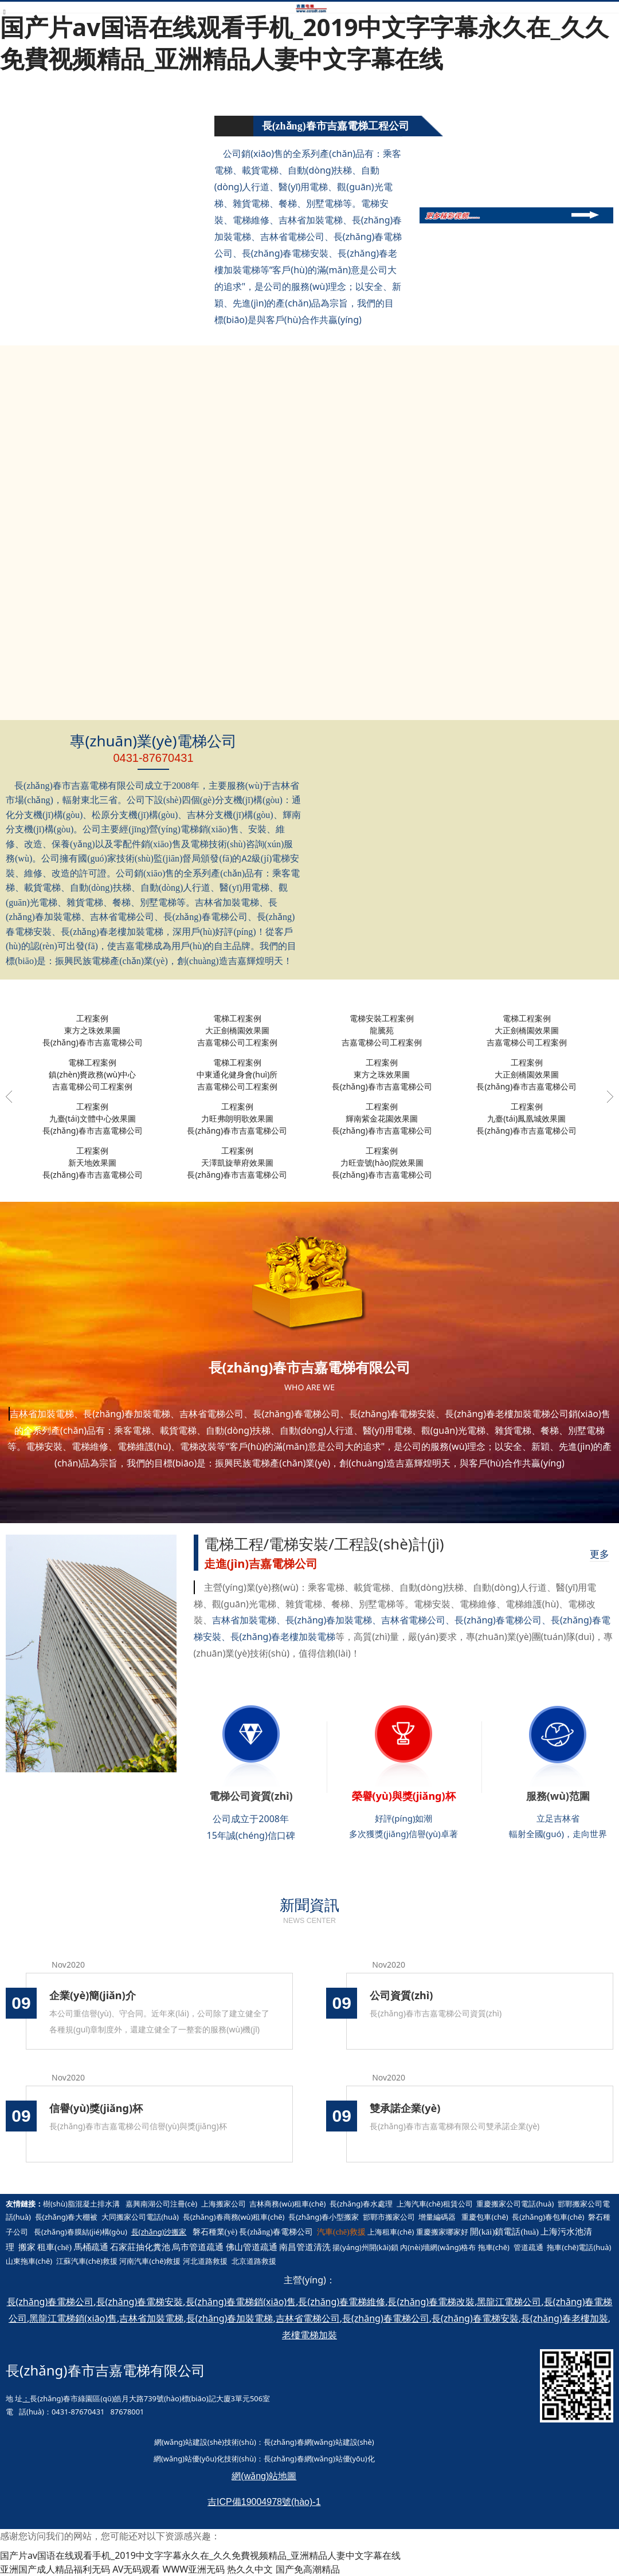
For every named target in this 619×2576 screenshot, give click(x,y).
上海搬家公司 (223, 2204)
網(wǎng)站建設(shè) (189, 2442)
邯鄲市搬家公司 (389, 2217)
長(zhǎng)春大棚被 (66, 2217)
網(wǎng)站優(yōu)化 (189, 2458)
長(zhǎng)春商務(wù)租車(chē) (234, 2217)
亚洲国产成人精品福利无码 (55, 2569)
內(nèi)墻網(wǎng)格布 (438, 2247)
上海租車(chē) (390, 2232)
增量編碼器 (437, 2217)
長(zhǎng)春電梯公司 (276, 2232)
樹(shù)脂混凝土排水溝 (81, 2204)
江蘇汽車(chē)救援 (86, 2261)
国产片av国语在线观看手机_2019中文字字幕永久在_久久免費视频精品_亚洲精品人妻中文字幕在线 (304, 42)
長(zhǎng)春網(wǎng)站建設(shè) (319, 2442)
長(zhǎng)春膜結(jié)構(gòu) (80, 2232)
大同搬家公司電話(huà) (140, 2217)
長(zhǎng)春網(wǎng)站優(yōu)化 (319, 2458)
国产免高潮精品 (308, 2569)
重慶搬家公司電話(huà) (515, 2204)
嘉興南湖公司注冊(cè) (161, 2204)
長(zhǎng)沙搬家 (159, 2232)
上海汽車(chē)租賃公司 (435, 2204)
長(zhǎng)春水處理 (361, 2204)
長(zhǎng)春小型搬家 (323, 2217)
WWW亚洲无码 (194, 2569)
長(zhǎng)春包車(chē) (548, 2217)
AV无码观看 (136, 2569)
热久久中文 (250, 2569)
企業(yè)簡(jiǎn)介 (92, 1995)
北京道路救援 (254, 2261)
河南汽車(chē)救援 (150, 2261)
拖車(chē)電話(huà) (579, 2247)
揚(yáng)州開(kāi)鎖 (365, 2247)
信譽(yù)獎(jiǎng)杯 (96, 2108)
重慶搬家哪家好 (442, 2232)
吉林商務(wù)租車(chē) (287, 2204)
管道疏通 (528, 2247)
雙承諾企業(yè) (405, 2108)
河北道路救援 (205, 2261)
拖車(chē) (494, 2247)
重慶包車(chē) (484, 2217)
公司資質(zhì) (401, 1995)
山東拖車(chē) (29, 2261)
